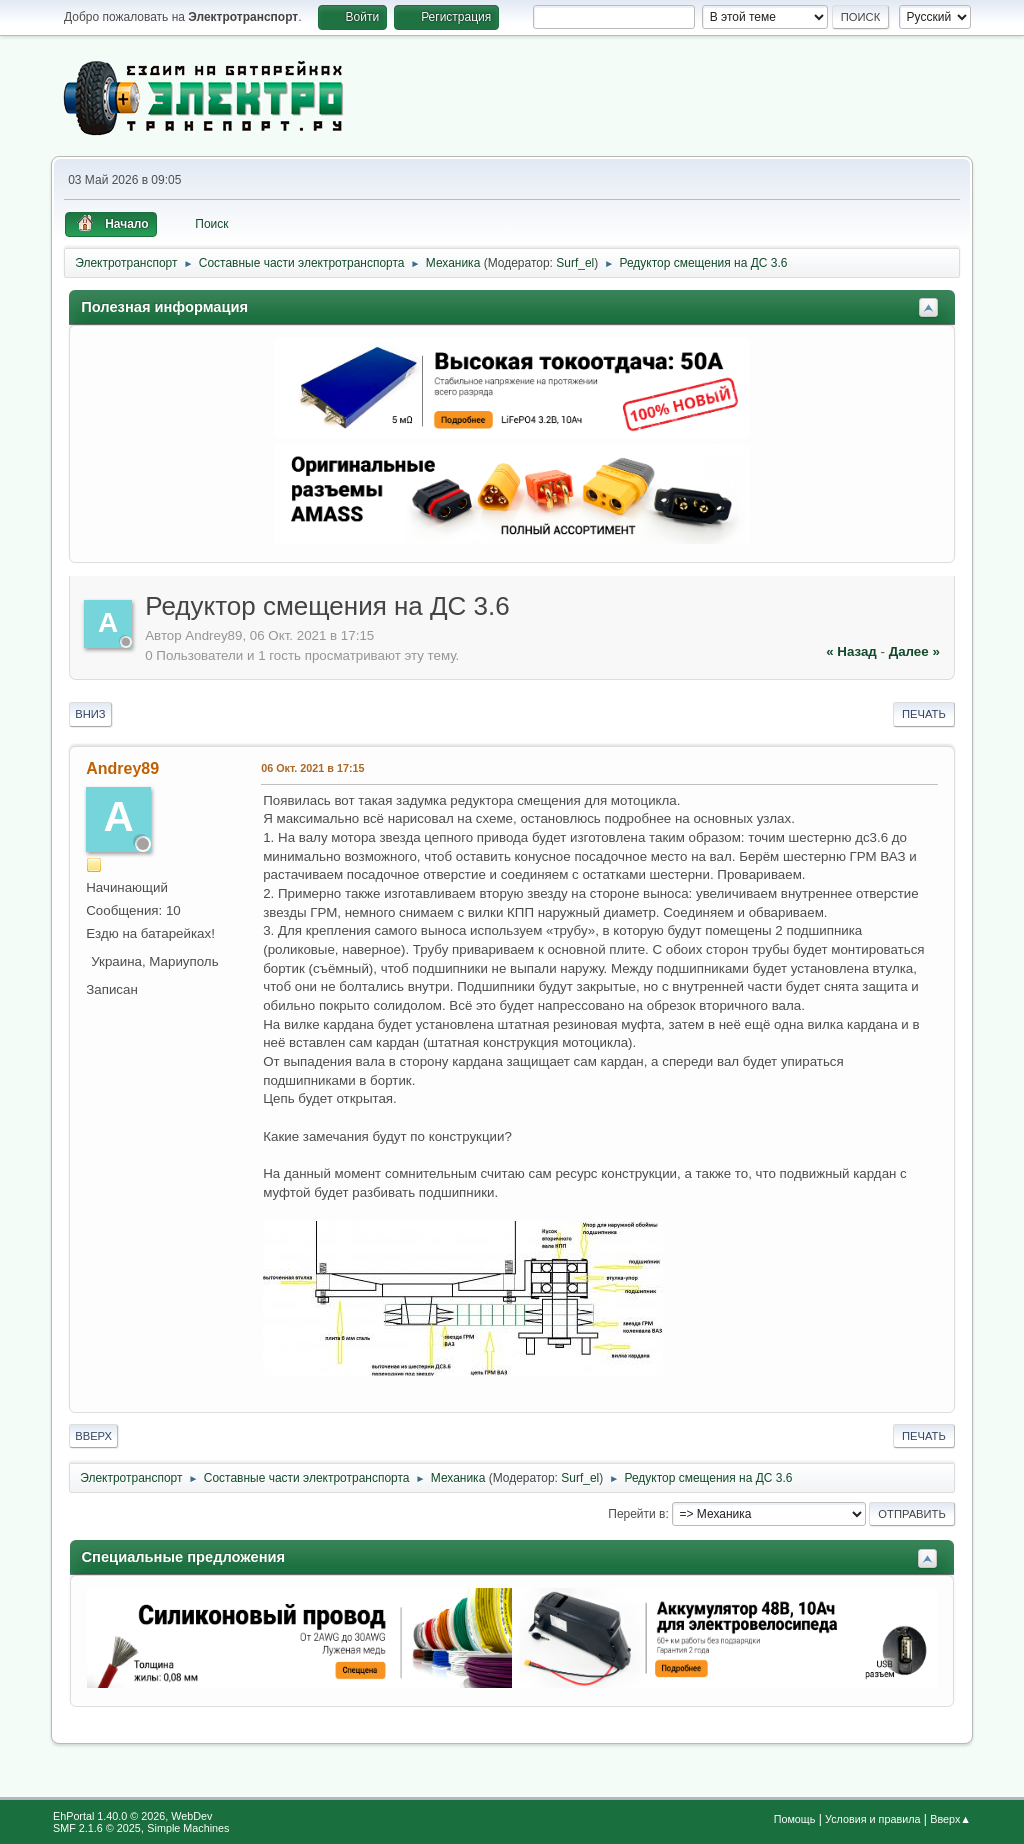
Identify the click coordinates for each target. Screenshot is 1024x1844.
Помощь (795, 1819)
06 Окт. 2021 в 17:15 (312, 768)
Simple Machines (188, 1828)
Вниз (90, 714)
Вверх (93, 1436)
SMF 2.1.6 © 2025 (97, 1828)
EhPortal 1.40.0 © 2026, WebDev (132, 1816)
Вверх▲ (950, 1819)
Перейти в (636, 1514)
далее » (914, 651)
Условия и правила (872, 1819)
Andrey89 (122, 768)
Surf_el (575, 263)
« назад (851, 651)
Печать (924, 714)
